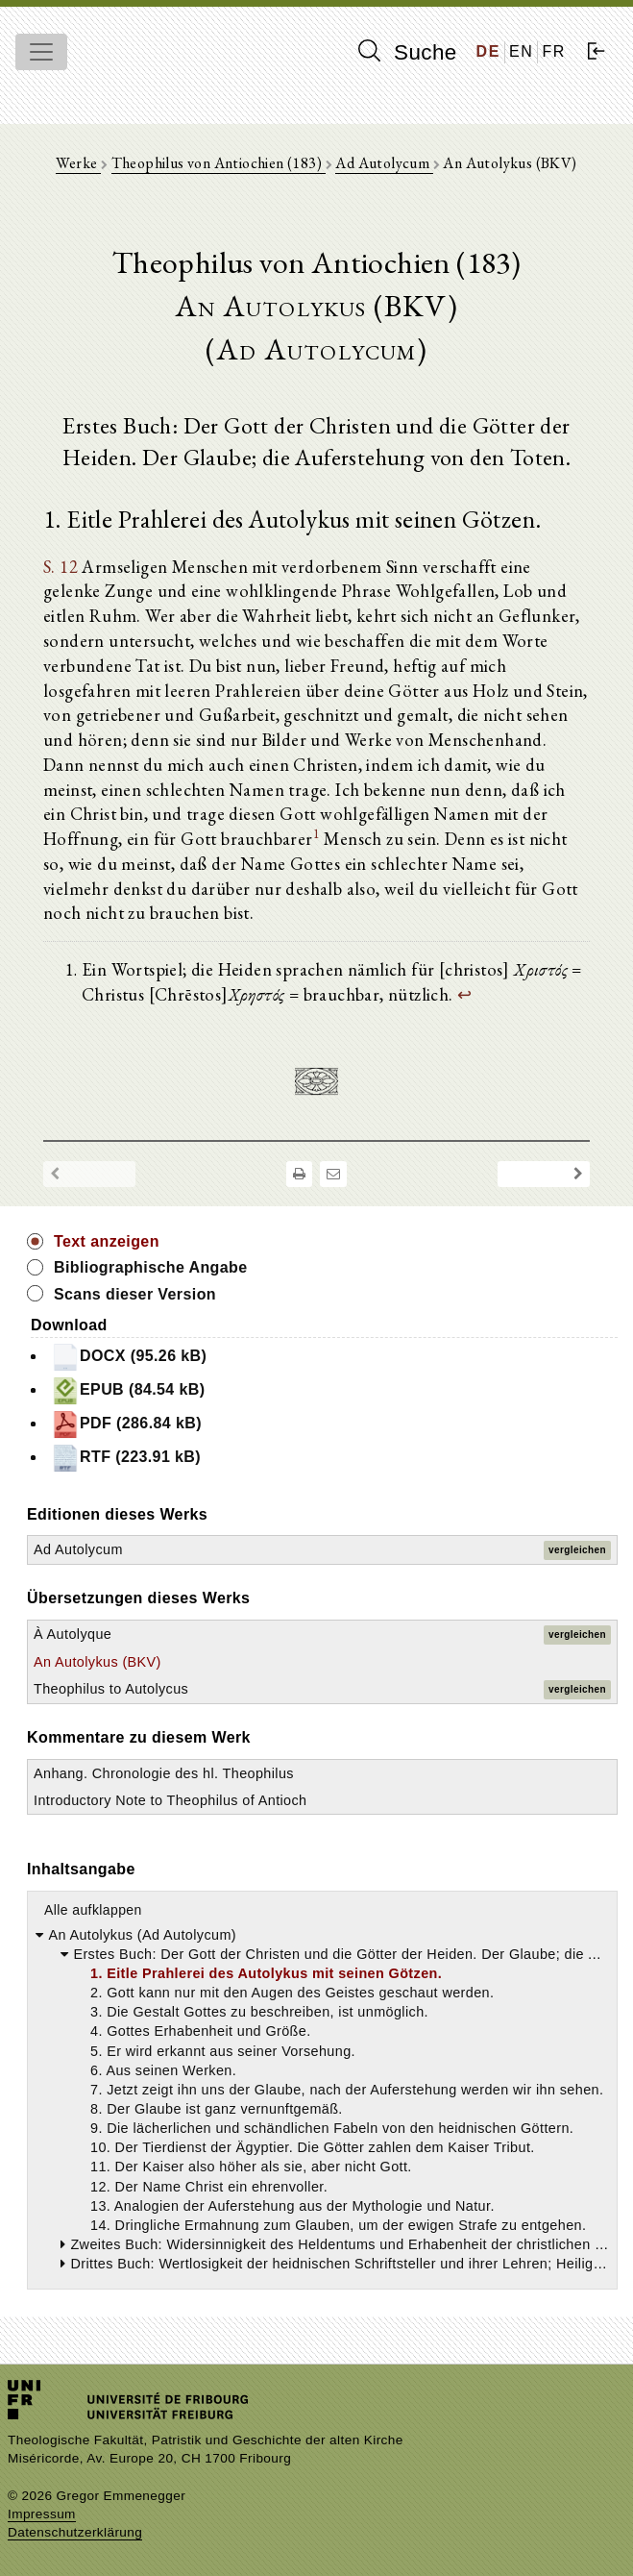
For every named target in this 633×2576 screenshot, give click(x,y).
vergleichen (577, 1550)
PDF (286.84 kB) (126, 1424)
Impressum (42, 2514)
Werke (78, 163)
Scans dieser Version (135, 1294)
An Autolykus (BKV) (97, 1662)
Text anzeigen (106, 1241)
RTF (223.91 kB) (126, 1458)
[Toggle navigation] (41, 52)
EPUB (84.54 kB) (128, 1390)
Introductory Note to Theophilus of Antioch (170, 1800)
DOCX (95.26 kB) (129, 1357)
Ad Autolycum (383, 163)
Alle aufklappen (93, 1910)
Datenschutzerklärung (75, 2532)
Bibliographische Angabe (151, 1267)
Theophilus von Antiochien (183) (218, 163)
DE (488, 51)
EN (521, 51)
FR (554, 51)
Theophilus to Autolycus (111, 1689)
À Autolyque (72, 1634)
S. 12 (60, 566)
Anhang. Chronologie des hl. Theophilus (164, 1773)
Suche (407, 51)
